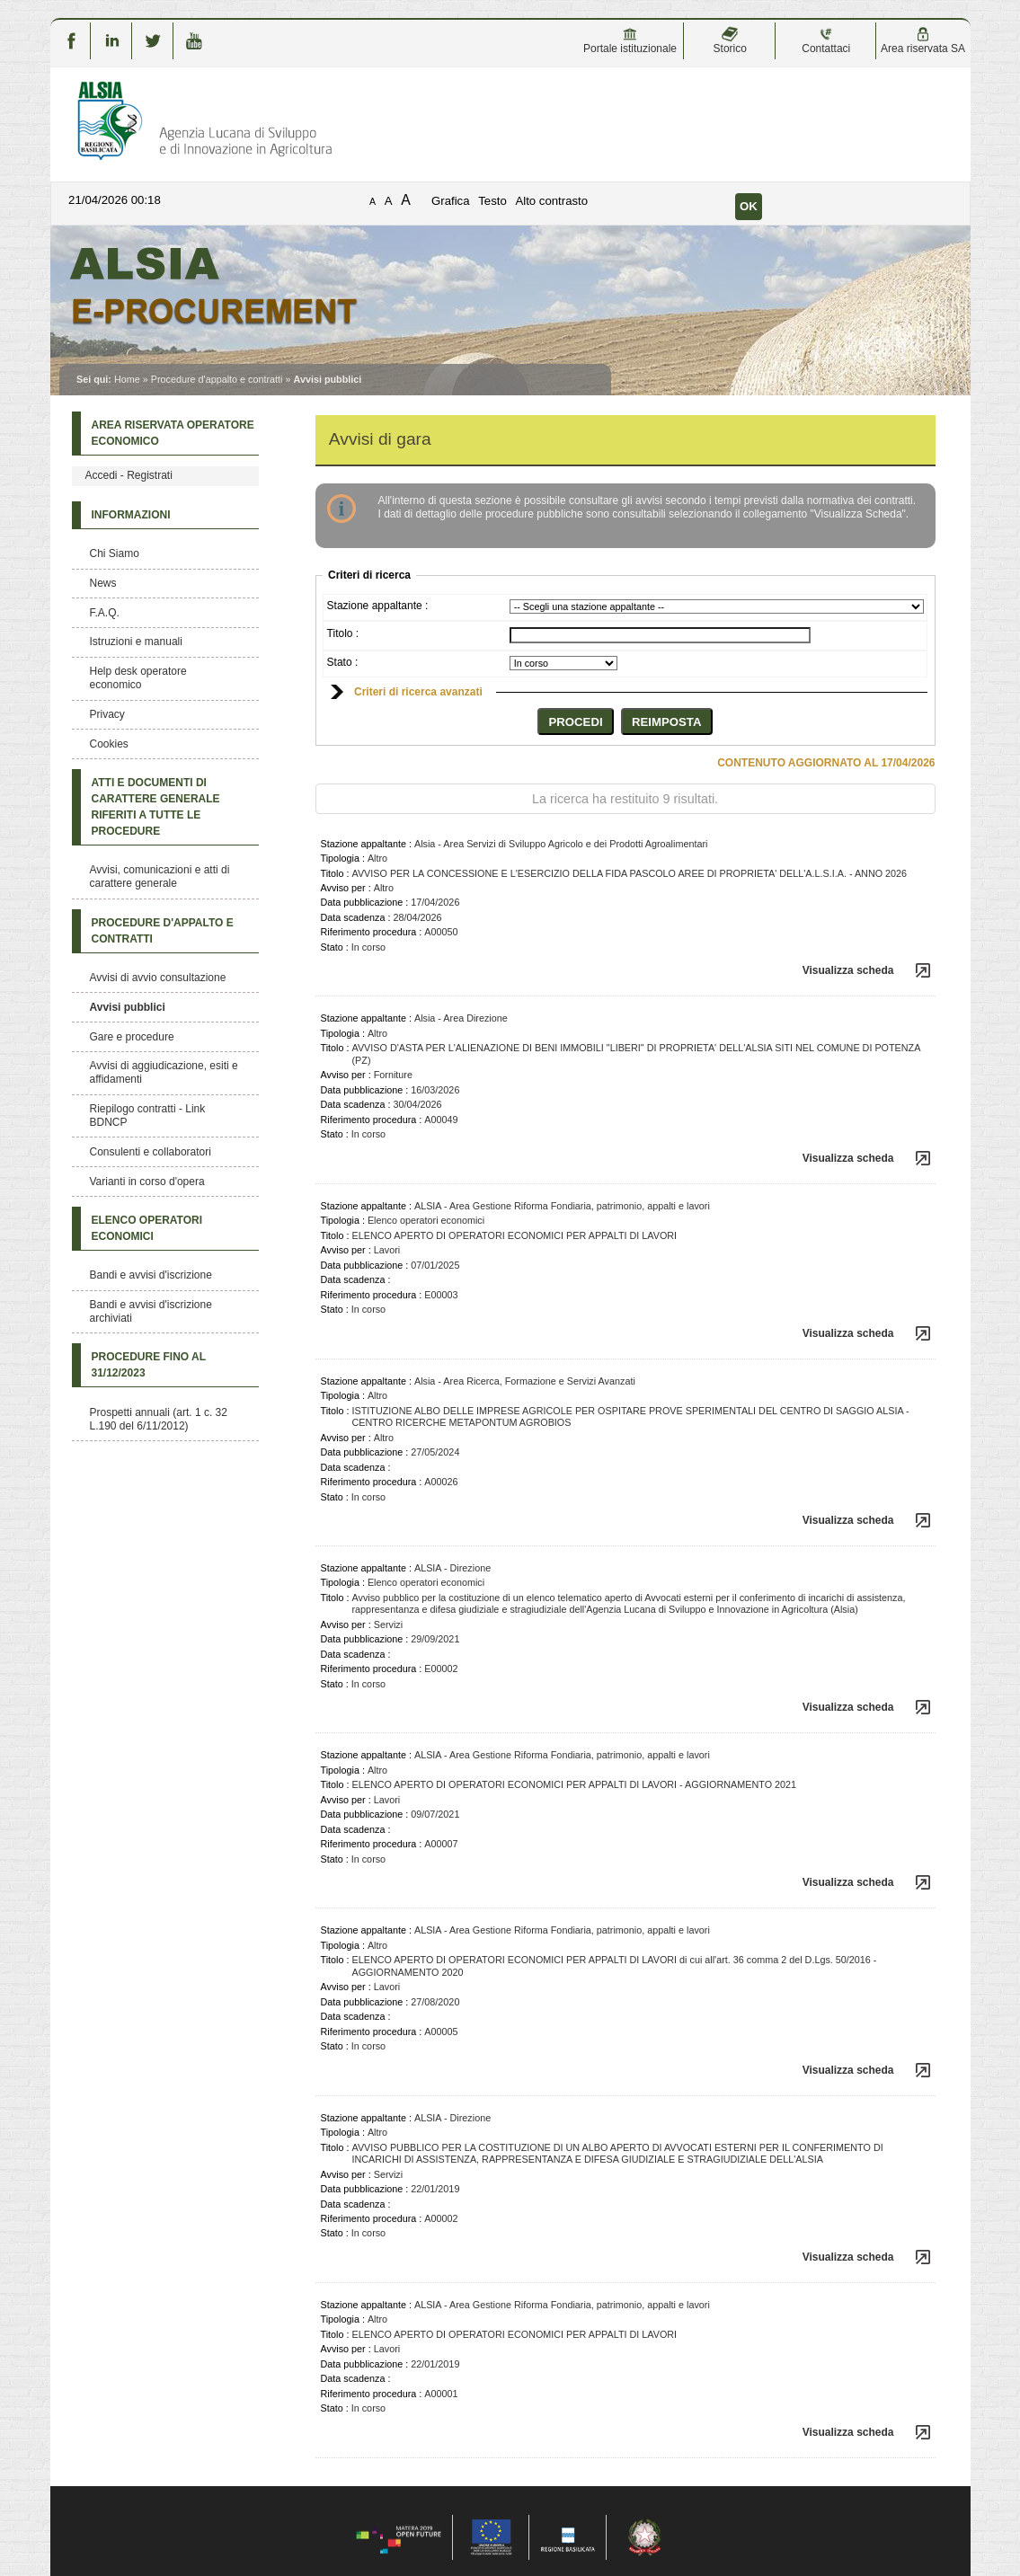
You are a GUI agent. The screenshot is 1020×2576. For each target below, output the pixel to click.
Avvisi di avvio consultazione (158, 977)
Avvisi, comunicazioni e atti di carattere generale (160, 876)
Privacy (107, 714)
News (103, 583)
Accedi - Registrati (129, 475)
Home (127, 379)
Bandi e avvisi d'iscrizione (151, 1275)
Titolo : (343, 633)
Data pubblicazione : (365, 902)
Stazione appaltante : (378, 605)
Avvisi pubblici (127, 1007)
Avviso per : (346, 887)
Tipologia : (343, 858)
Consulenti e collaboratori (150, 1152)
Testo (492, 201)
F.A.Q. (105, 612)
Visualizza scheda (848, 970)
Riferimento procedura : (371, 931)
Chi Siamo (114, 553)
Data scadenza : (356, 917)
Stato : (343, 662)
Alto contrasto (551, 201)
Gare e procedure (132, 1037)
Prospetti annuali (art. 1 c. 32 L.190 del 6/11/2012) (158, 1419)
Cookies (109, 744)
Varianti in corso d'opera (147, 1181)
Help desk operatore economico (138, 678)
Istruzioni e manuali (136, 641)
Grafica (450, 201)
